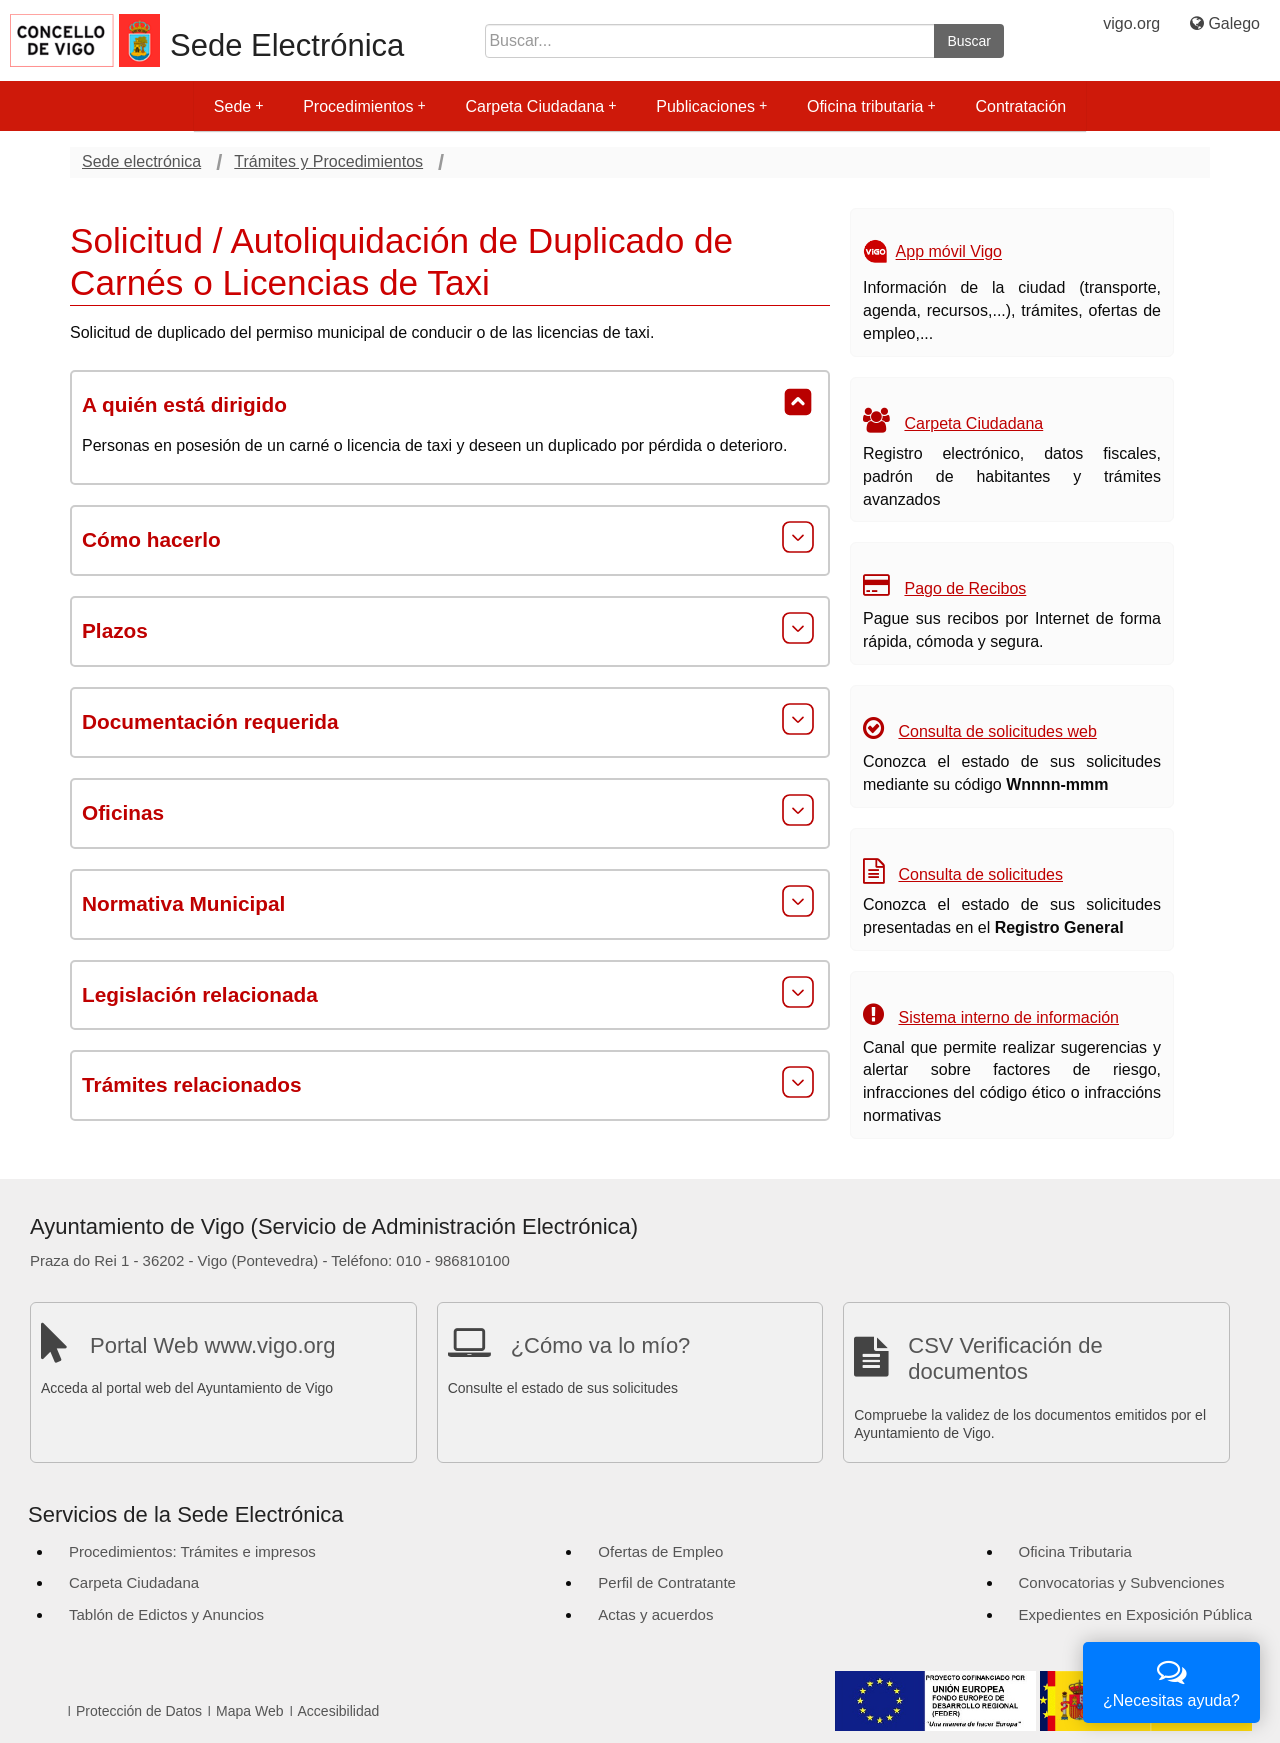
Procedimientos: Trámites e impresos (192, 1551)
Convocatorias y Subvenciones (1122, 1582)
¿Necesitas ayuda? (1171, 1680)
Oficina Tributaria (1075, 1551)
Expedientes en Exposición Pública (1135, 1614)
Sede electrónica (141, 161)
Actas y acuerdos (655, 1614)
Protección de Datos (139, 1711)
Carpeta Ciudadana (540, 106)
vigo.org (1131, 23)
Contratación (1020, 106)
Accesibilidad (339, 1711)
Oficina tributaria (871, 106)
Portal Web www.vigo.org (212, 1345)
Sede (238, 106)
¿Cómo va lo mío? (601, 1345)
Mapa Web (249, 1711)
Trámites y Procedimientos (328, 161)
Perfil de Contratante (667, 1582)
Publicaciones (711, 106)
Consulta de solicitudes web (997, 731)
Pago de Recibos (965, 588)
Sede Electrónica (287, 45)
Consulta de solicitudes (980, 874)
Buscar (969, 41)
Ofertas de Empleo (660, 1551)
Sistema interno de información (1008, 1017)
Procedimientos (364, 106)
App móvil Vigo (949, 252)
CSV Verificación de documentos (1005, 1358)
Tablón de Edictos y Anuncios (166, 1614)
